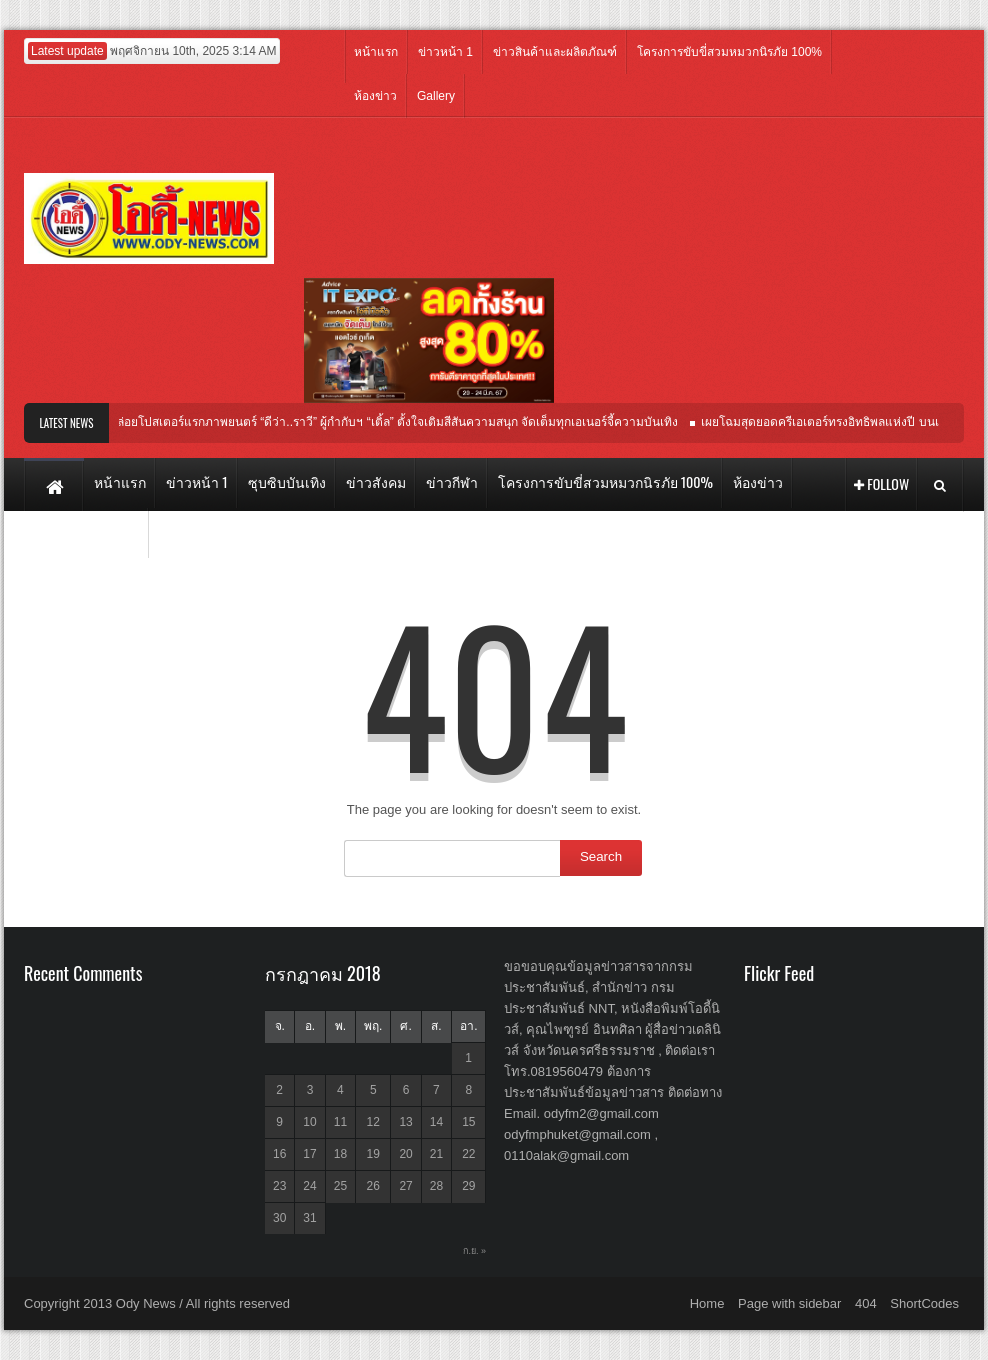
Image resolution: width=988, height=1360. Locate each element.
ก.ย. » (474, 1251)
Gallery (436, 96)
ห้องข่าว (375, 96)
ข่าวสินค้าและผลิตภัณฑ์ (555, 52)
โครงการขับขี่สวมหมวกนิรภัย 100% (729, 52)
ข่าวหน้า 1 (445, 52)
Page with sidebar (789, 1303)
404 (866, 1303)
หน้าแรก (376, 52)
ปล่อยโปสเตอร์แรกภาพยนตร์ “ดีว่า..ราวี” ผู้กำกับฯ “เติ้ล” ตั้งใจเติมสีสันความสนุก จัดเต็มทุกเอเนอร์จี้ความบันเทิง (397, 422)
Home (707, 1303)
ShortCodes (924, 1303)
